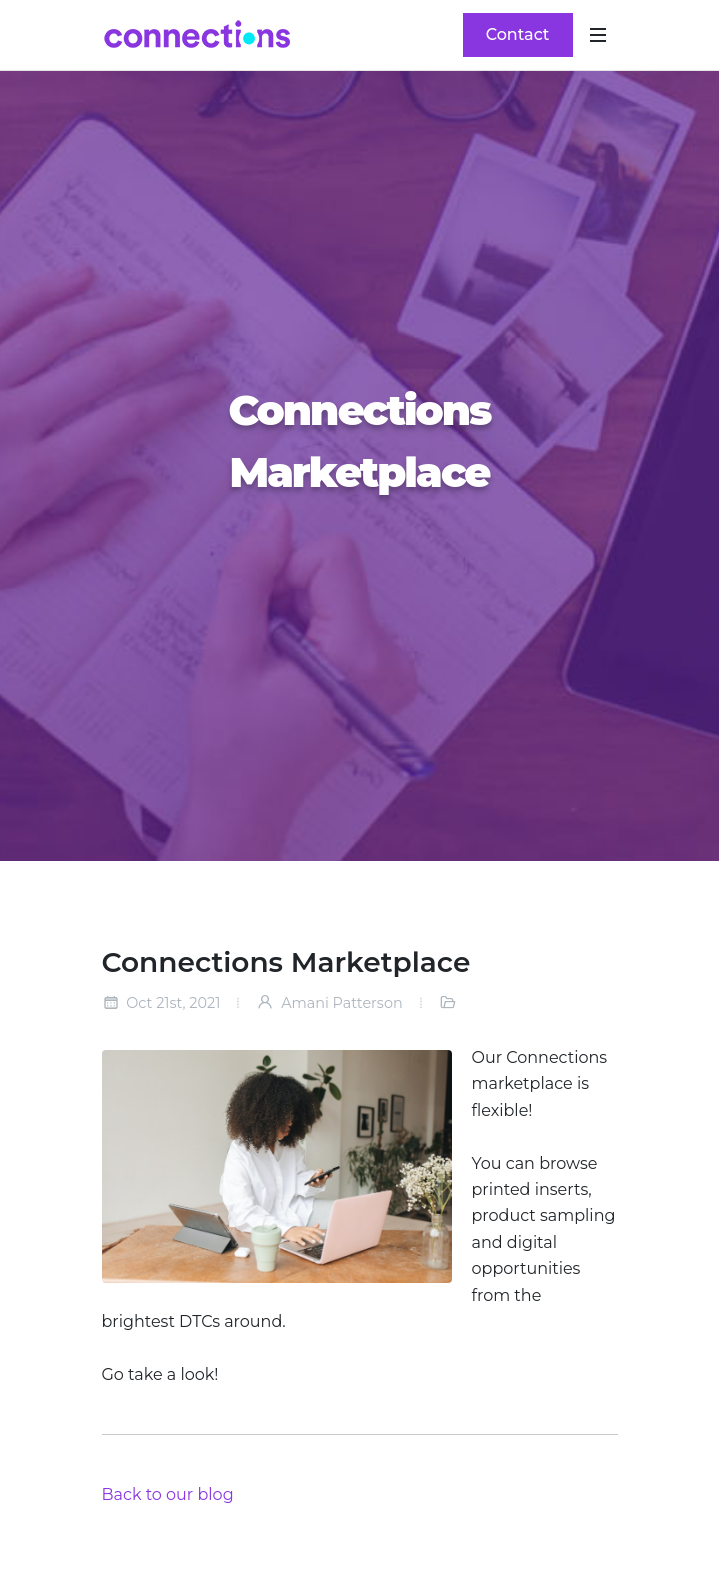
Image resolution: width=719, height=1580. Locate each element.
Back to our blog (168, 1494)
